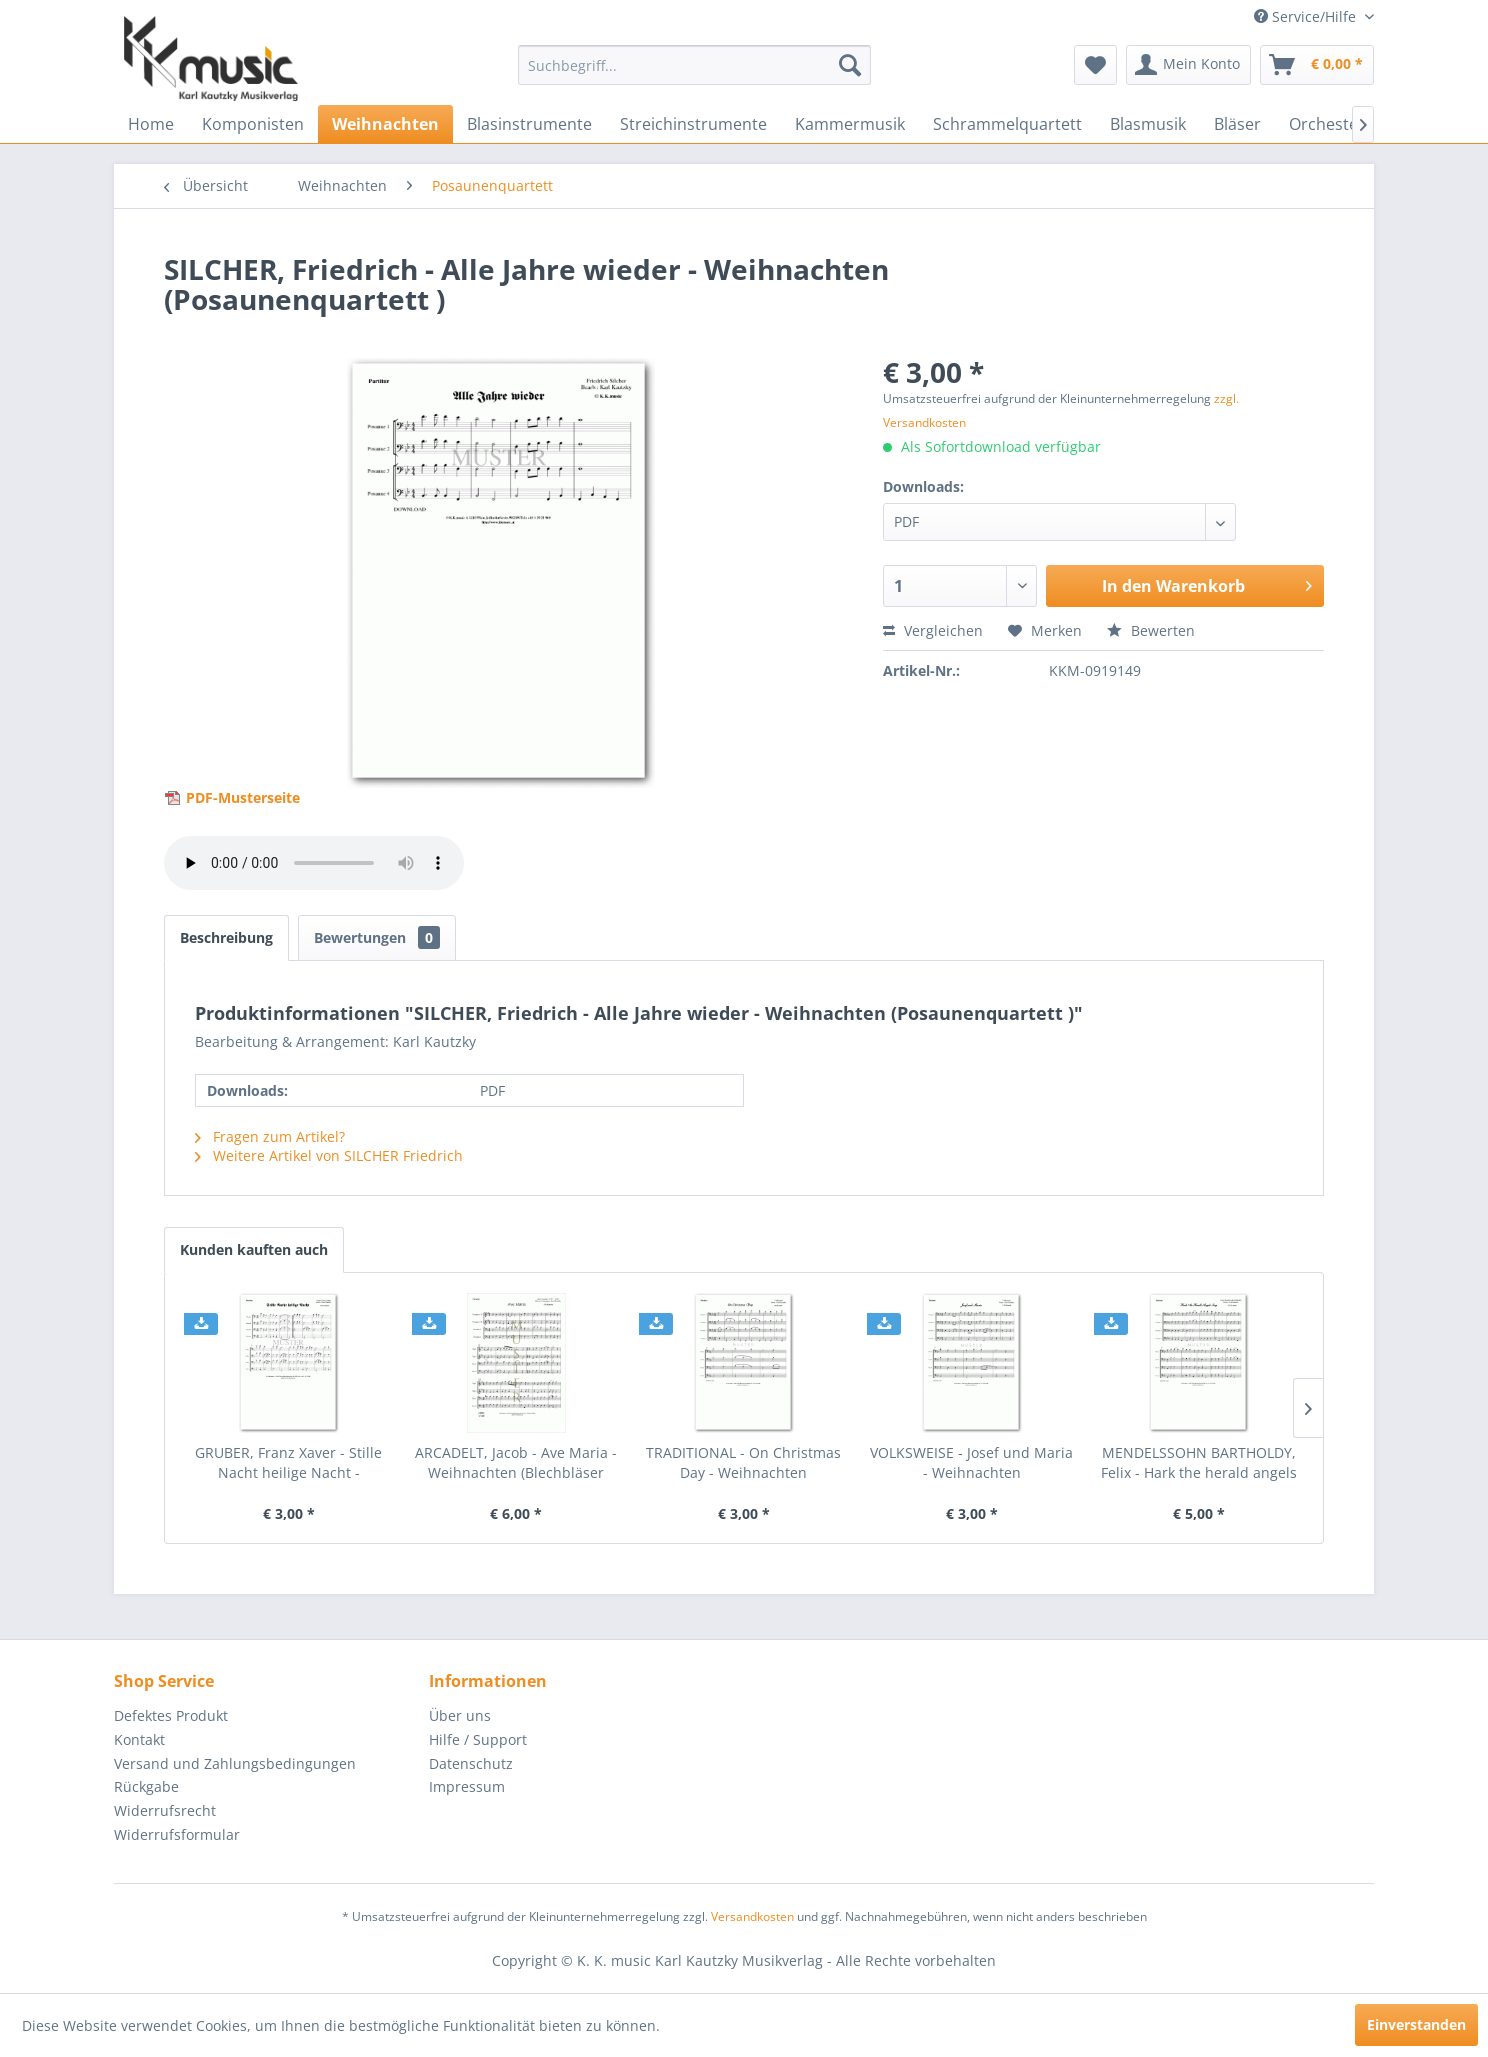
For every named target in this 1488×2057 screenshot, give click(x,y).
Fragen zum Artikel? (270, 1136)
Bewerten (1151, 630)
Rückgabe (146, 1786)
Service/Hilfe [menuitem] (1307, 16)
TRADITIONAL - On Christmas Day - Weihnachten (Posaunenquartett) (743, 1463)
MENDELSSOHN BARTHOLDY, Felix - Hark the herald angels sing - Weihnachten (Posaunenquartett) (1199, 1463)
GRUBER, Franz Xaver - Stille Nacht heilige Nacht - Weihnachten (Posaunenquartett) (288, 1463)
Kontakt (139, 1739)
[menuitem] (694, 65)
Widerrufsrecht (165, 1810)
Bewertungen (377, 937)
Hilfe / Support (478, 1739)
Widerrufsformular (177, 1834)
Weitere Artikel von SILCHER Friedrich (329, 1155)
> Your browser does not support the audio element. (314, 863)
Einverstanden (1416, 2024)
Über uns (460, 1715)
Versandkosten (752, 1916)
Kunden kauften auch (254, 1249)
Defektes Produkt (171, 1715)
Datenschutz (471, 1763)
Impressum (467, 1786)
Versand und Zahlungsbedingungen (235, 1763)
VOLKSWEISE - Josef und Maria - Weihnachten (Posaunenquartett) (971, 1463)
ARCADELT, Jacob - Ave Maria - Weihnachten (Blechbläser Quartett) (516, 1463)
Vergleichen (933, 630)
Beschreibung (226, 937)
